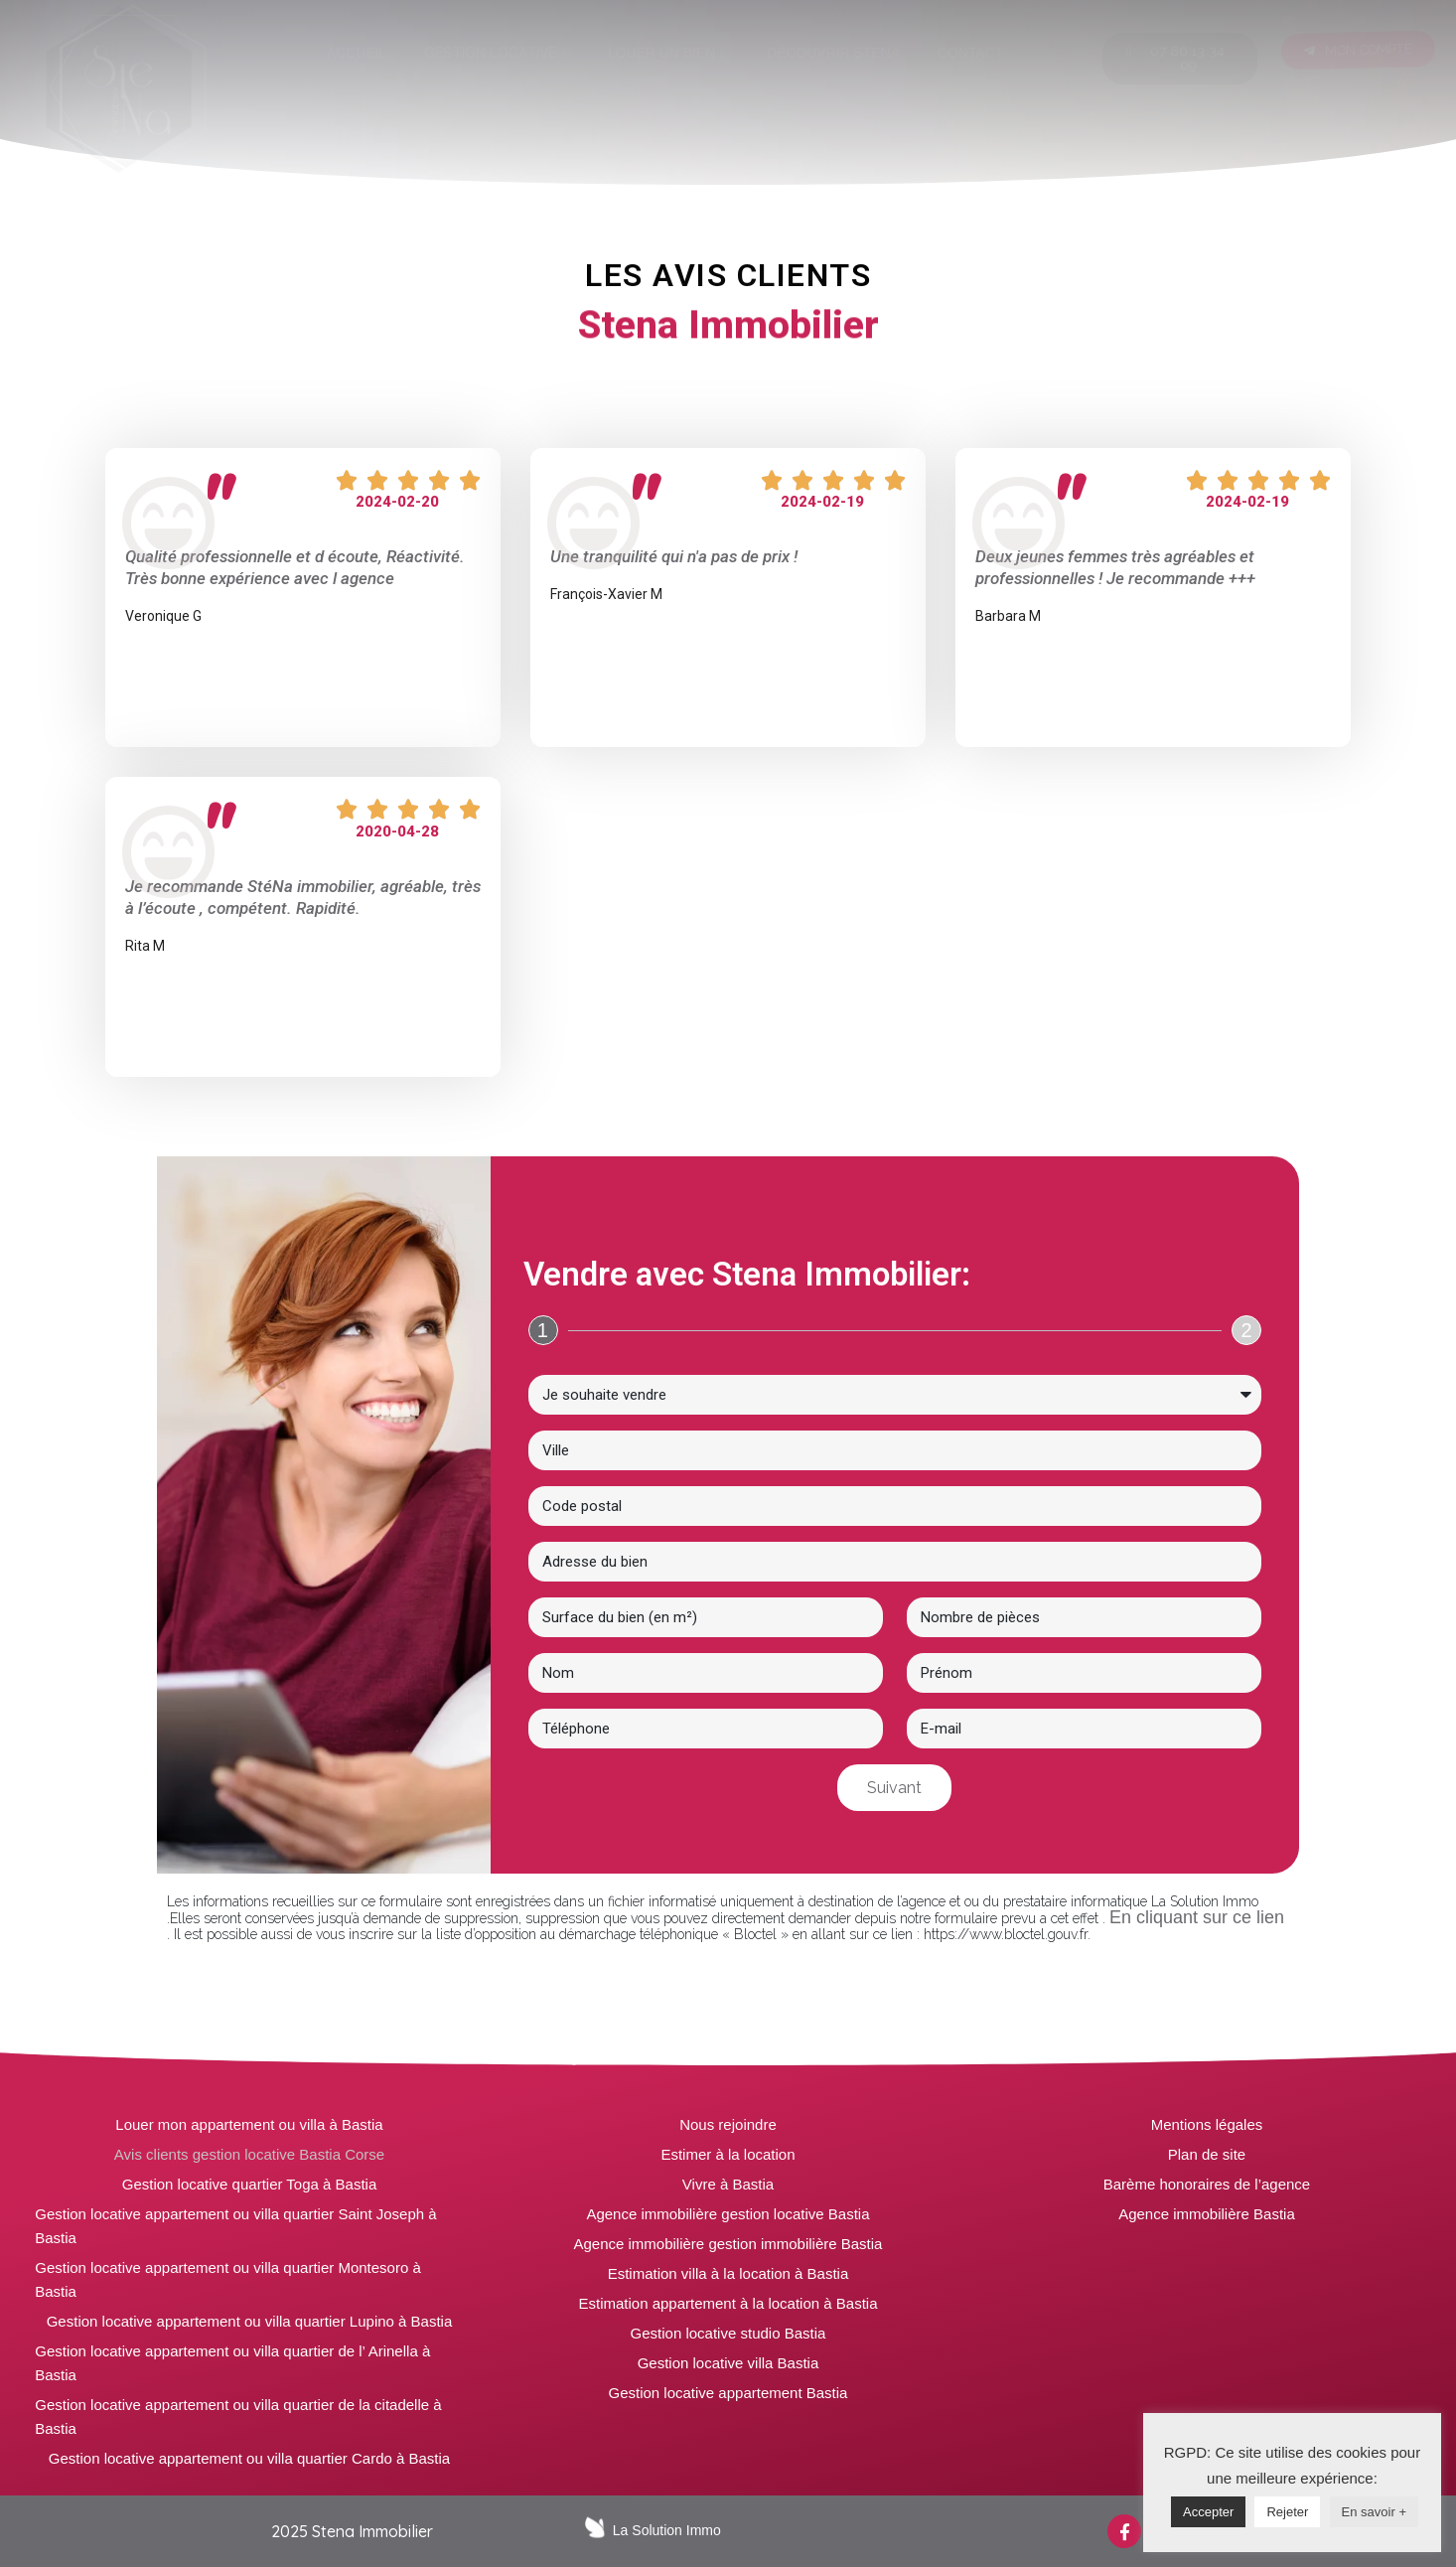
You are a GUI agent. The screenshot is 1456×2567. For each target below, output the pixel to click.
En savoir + (1374, 2511)
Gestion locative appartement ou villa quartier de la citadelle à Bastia (238, 2416)
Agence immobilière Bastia (1206, 2213)
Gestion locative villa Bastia (728, 2362)
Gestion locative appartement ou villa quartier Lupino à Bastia (250, 2321)
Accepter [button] (1208, 2511)
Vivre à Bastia (728, 2184)
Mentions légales (1207, 2124)
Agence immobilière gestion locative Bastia (727, 2213)
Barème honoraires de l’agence (1206, 2184)
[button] (1179, 58)
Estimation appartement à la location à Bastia (727, 2303)
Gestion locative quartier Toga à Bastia (249, 2184)
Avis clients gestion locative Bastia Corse (249, 2154)
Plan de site (1206, 2154)
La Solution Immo (667, 2530)
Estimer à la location (727, 2154)
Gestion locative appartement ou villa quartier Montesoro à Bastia (228, 2279)
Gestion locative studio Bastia (728, 2333)
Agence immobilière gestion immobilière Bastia (727, 2243)
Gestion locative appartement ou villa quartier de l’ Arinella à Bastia (232, 2362)
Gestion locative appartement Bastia (727, 2392)
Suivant (894, 1787)
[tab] (356, 54)
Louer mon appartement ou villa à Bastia (248, 2124)
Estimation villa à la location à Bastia (728, 2273)
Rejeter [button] (1287, 2511)
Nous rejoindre (728, 2124)
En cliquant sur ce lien (1196, 1917)
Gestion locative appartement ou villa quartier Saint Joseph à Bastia (235, 2225)
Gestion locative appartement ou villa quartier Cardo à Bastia (249, 2458)
